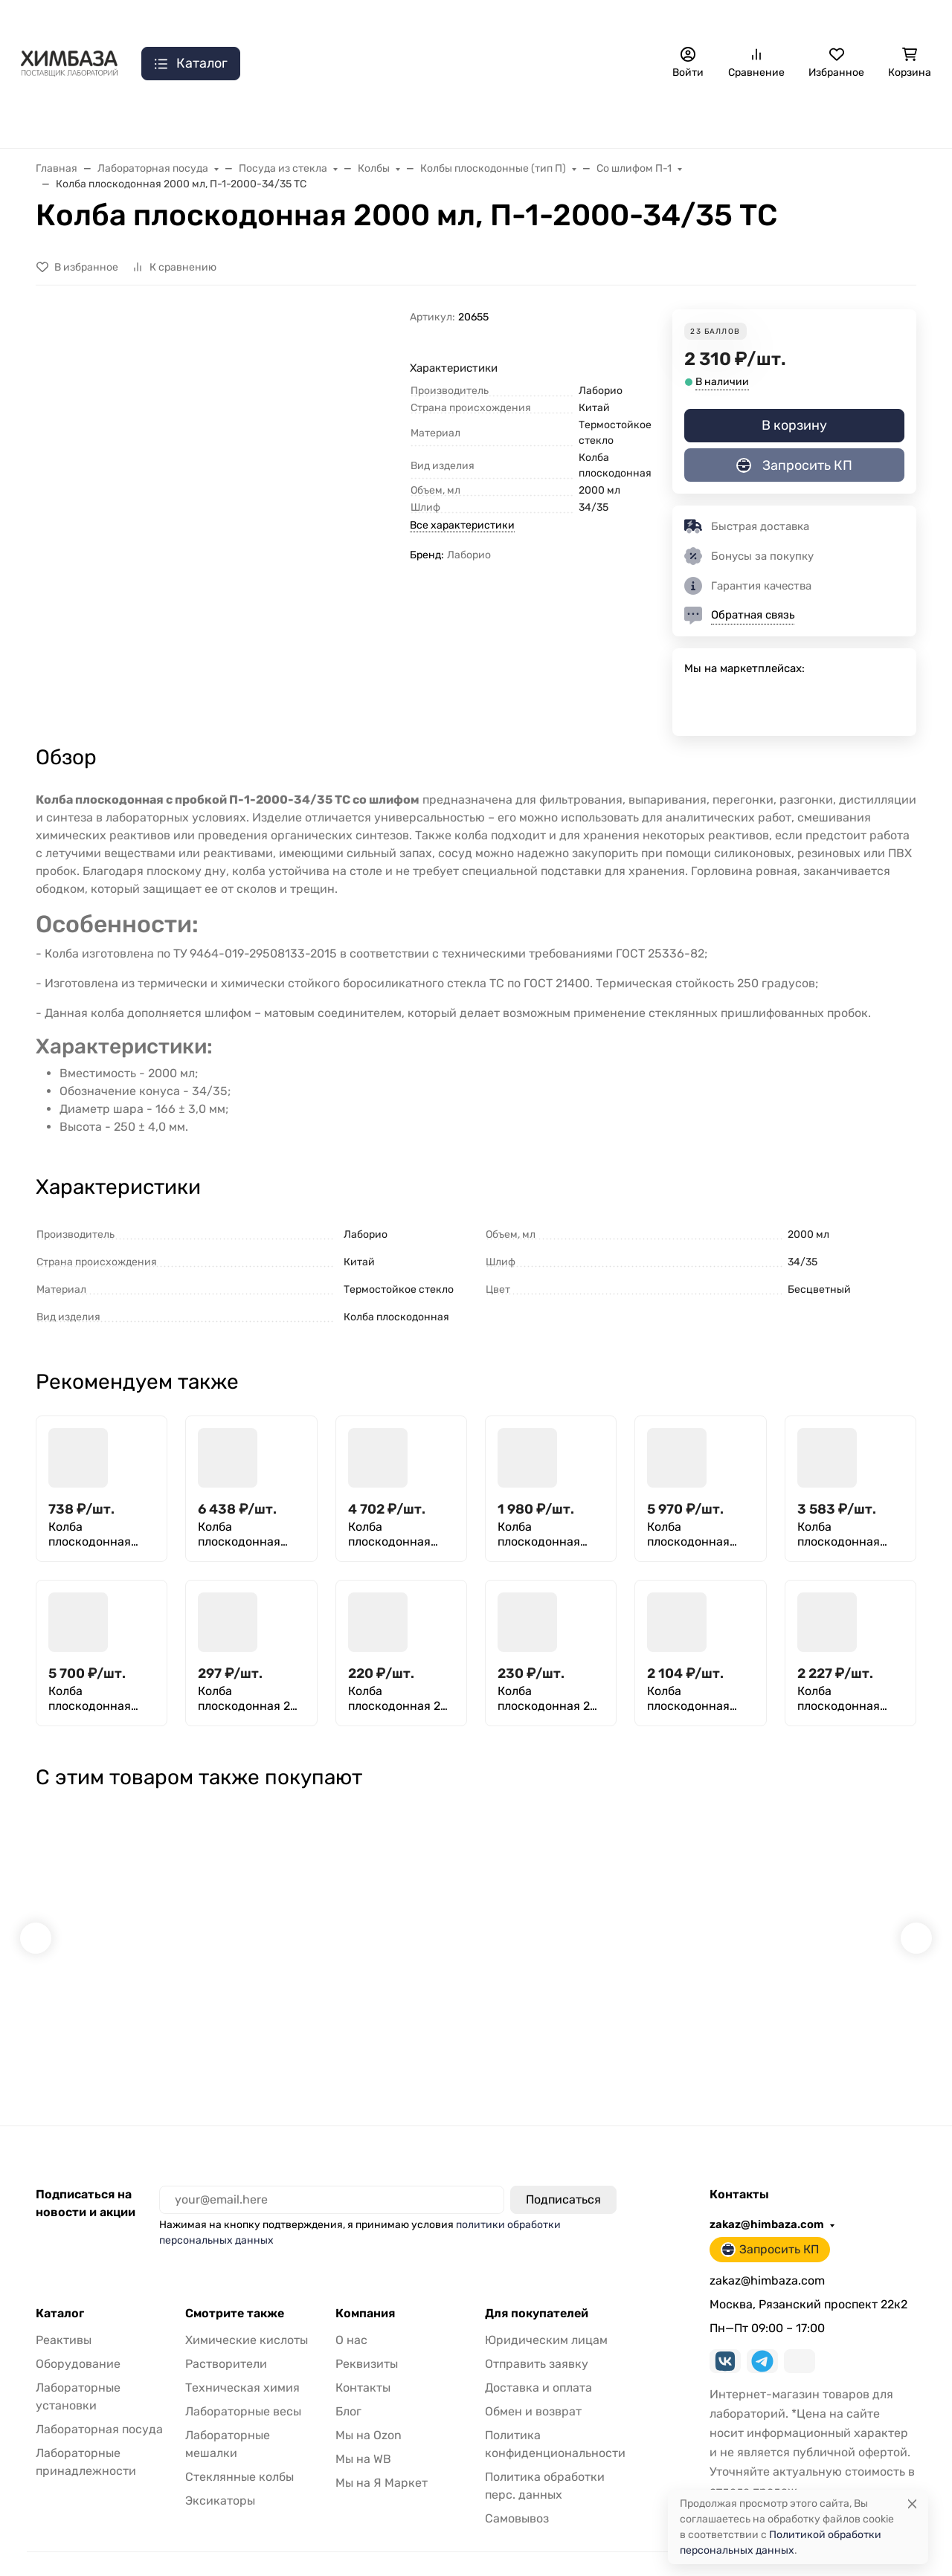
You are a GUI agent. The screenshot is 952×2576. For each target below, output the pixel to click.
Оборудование (78, 2335)
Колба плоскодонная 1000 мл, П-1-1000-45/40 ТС (391, 1534)
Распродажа (54, 119)
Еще (609, 19)
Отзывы (560, 19)
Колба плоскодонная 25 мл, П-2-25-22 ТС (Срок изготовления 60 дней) (547, 1699)
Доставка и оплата (284, 19)
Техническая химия (242, 2358)
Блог (348, 2382)
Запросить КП (873, 18)
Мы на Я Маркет (381, 2454)
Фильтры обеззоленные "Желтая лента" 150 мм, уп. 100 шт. (117, 2009)
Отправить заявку (475, 19)
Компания (365, 2285)
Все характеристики (462, 525)
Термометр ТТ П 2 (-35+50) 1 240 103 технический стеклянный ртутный (469, 2009)
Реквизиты (366, 2335)
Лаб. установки (321, 119)
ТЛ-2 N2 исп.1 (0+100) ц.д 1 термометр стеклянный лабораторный (826, 2009)
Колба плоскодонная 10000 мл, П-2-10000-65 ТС (240, 1534)
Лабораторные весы (243, 2382)
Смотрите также (234, 2285)
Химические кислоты (246, 2311)
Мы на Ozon (368, 2406)
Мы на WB (363, 2430)
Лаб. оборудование (184, 119)
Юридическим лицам (546, 2311)
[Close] (912, 2503)
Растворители (226, 2335)
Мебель (823, 119)
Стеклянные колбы (239, 2448)
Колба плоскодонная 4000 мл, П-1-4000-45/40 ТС (841, 1534)
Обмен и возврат (533, 2382)
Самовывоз (381, 19)
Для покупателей (536, 2285)
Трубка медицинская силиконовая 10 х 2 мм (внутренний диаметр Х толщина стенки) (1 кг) (651, 2009)
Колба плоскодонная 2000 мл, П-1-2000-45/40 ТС (541, 1534)
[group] (249, 487)
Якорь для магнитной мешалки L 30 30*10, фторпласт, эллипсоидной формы (291, 2009)
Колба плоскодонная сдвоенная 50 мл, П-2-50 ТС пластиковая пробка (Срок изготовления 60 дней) (847, 1699)
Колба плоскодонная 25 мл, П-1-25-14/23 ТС (248, 1699)
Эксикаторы (220, 2471)
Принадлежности (453, 119)
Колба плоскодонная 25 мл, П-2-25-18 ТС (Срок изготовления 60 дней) (398, 1699)
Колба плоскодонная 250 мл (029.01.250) (89, 1534)
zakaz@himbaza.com (738, 18)
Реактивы (734, 119)
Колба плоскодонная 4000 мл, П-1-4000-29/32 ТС (690, 1534)
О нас (122, 19)
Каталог (60, 2285)
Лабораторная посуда (604, 119)
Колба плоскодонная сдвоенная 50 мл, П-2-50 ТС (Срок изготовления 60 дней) (697, 1699)
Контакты (191, 19)
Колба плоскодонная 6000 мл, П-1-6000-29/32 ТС (91, 1699)
